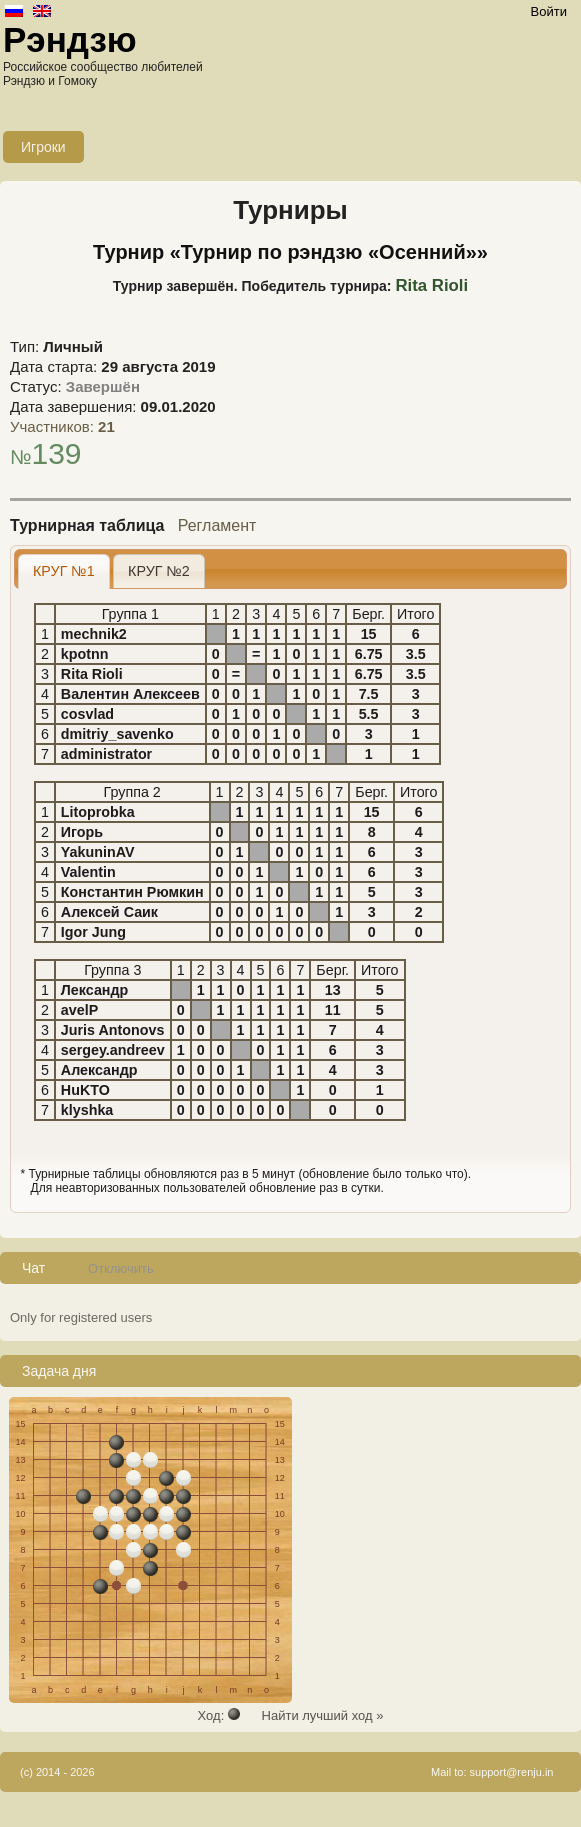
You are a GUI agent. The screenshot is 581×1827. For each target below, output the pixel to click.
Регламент (217, 525)
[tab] (64, 571)
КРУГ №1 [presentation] (64, 571)
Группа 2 (132, 792)
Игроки (43, 147)
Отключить (121, 1268)
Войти (549, 11)
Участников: (62, 426)
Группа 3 (112, 970)
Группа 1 (130, 614)
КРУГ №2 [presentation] (159, 571)
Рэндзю (70, 39)
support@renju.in (512, 1772)
